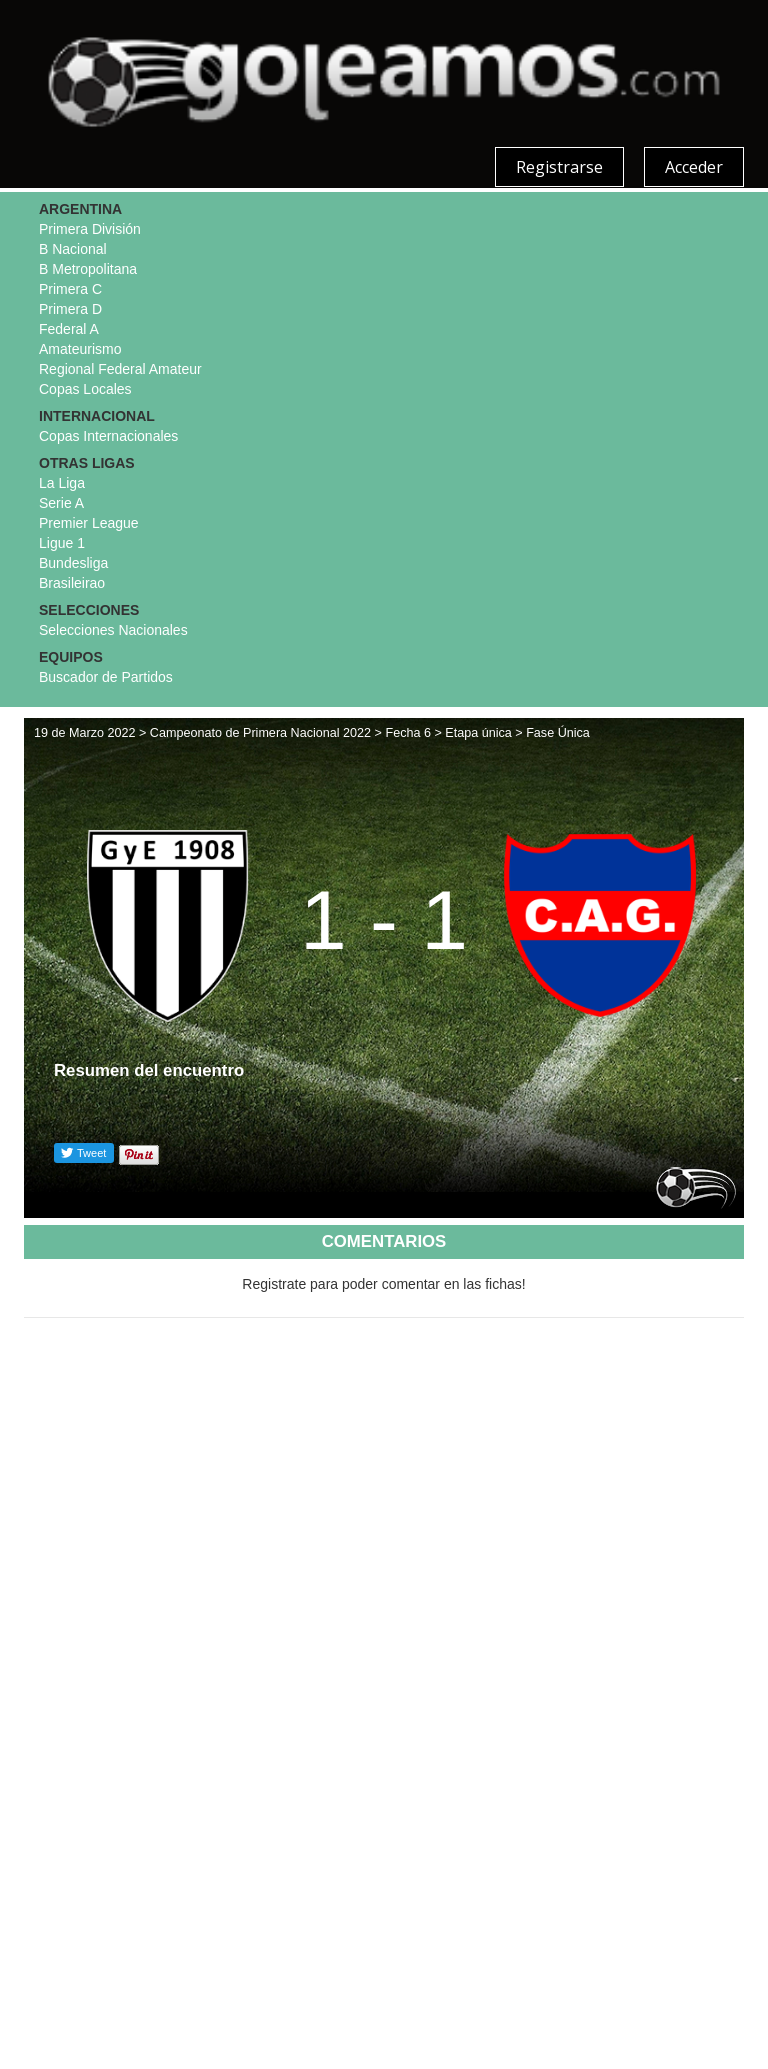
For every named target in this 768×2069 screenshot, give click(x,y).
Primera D (70, 309)
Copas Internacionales (108, 436)
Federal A (69, 329)
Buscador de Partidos (106, 677)
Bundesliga (73, 563)
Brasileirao (72, 583)
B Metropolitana (88, 269)
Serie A (61, 503)
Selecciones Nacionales (113, 630)
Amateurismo (80, 349)
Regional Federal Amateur (120, 369)
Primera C (70, 289)
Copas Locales (85, 389)
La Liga (62, 483)
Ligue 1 (62, 543)
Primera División (90, 229)
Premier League (89, 523)
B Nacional (73, 249)
